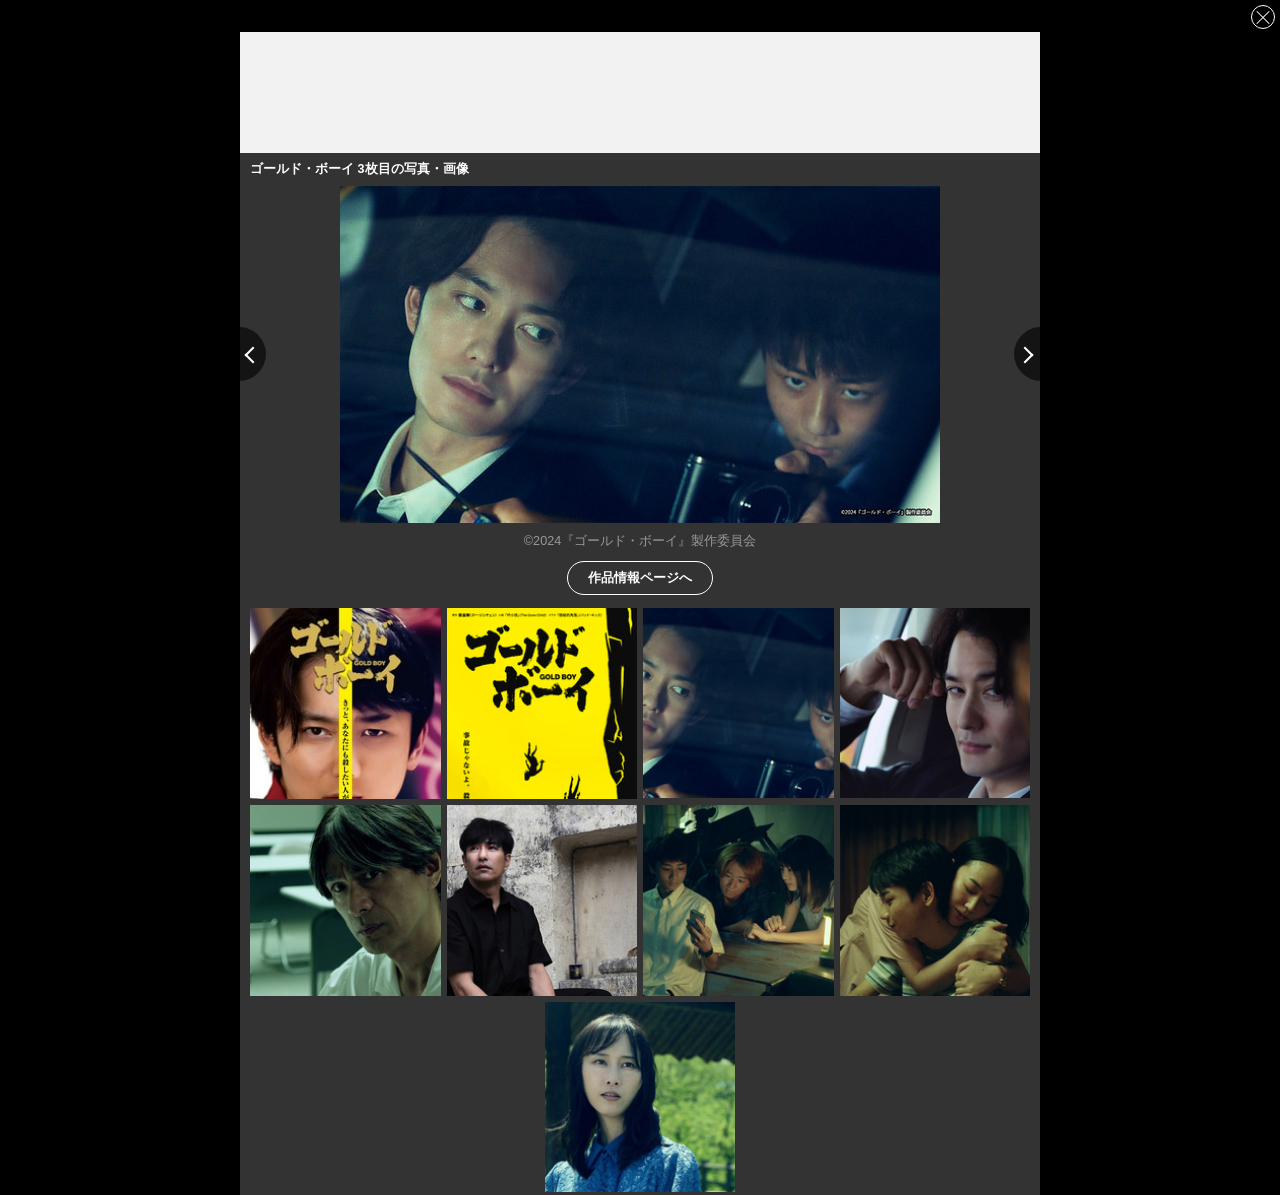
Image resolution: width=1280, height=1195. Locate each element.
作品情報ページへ (640, 576)
